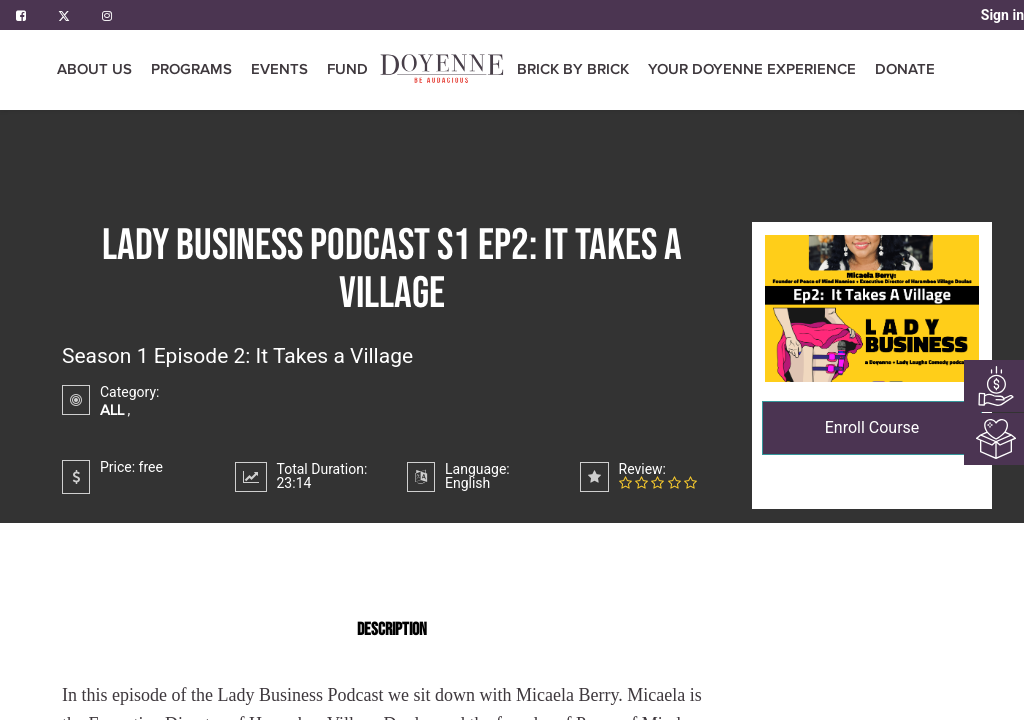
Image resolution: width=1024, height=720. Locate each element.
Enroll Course (872, 427)
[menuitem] (347, 70)
